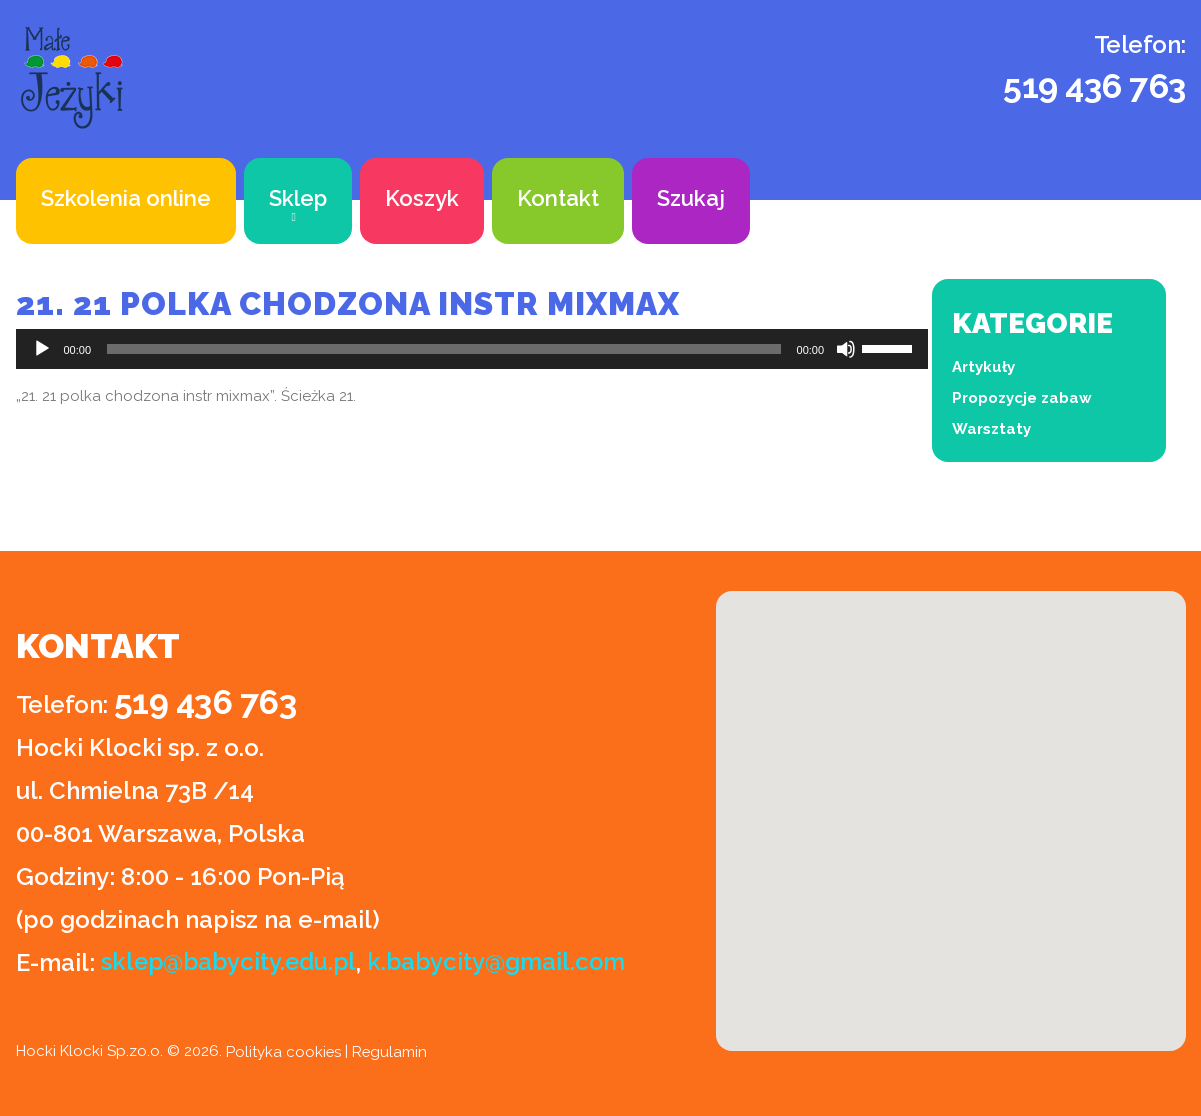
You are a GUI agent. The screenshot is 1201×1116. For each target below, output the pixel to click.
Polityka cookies (284, 1051)
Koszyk (422, 198)
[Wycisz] (846, 349)
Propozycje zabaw (1022, 398)
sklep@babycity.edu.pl (231, 962)
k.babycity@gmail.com (503, 962)
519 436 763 (1094, 86)
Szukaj (691, 198)
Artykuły (983, 367)
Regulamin (391, 1051)
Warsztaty (991, 429)
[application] (472, 349)
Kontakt (558, 198)
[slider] (444, 349)
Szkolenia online (126, 198)
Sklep (298, 198)
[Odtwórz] (42, 349)
